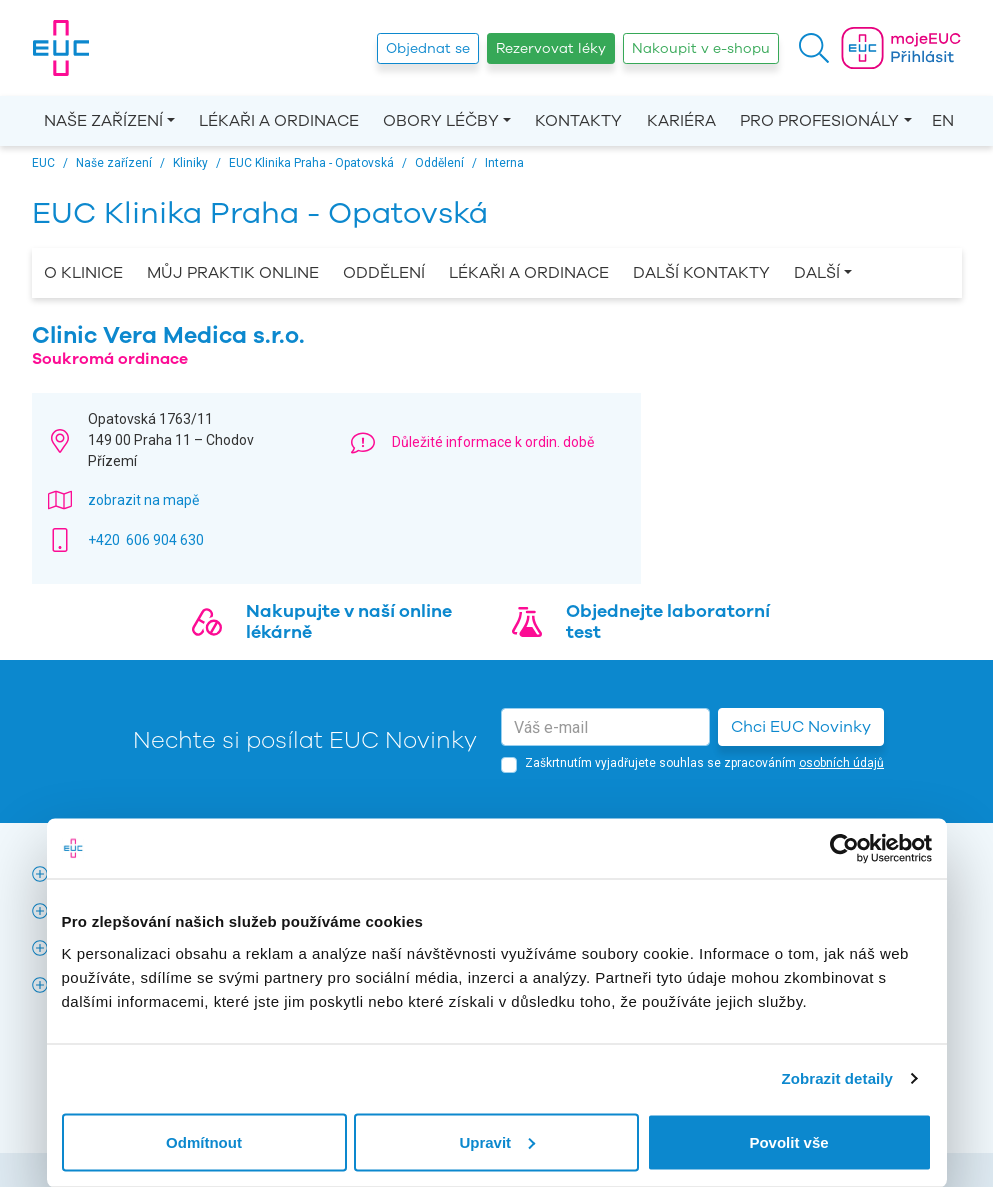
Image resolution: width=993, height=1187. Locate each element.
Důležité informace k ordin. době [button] (493, 442)
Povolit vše (788, 1141)
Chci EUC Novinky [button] (801, 727)
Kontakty (578, 121)
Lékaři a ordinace (279, 121)
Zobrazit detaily (837, 1078)
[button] (814, 48)
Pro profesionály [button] (819, 121)
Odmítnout (204, 1141)
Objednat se (428, 48)
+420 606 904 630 (146, 540)
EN (943, 121)
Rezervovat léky (551, 48)
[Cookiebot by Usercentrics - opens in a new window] (844, 849)
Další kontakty (701, 273)
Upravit (497, 1141)
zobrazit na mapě (143, 500)
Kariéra (681, 121)
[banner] (61, 48)
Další (817, 273)
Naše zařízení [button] (103, 121)
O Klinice (83, 273)
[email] (605, 727)
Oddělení (384, 273)
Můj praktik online (233, 273)
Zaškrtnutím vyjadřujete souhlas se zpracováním (704, 763)
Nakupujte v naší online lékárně (349, 622)
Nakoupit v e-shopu (701, 48)
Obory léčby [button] (441, 121)
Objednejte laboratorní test (668, 622)
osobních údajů (841, 763)
